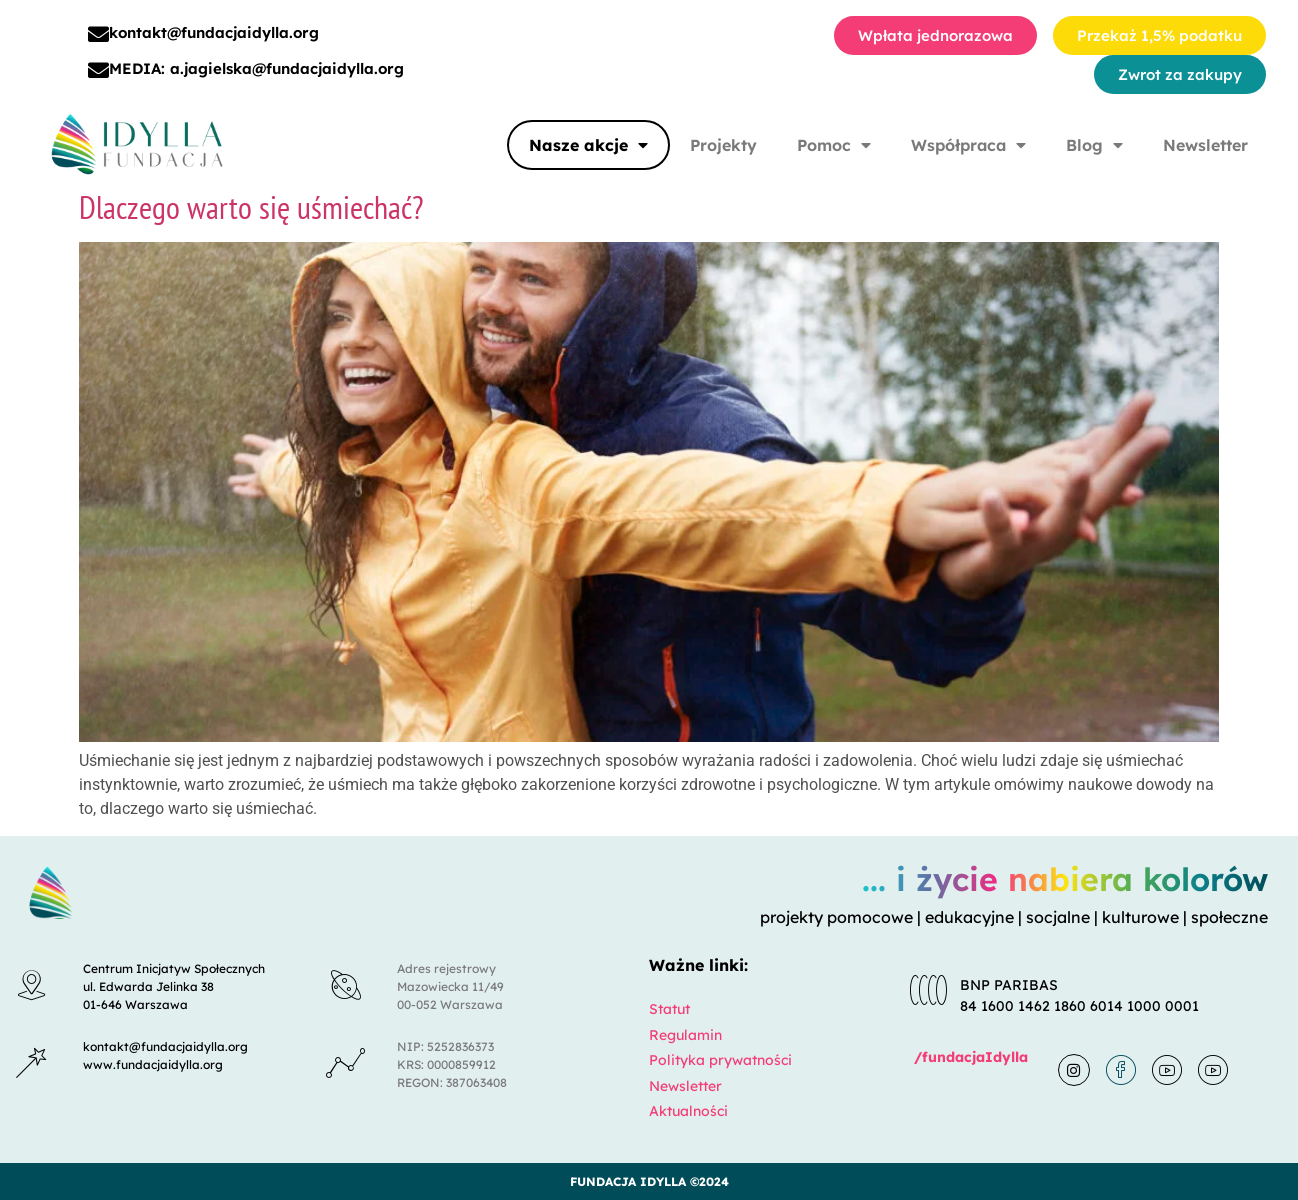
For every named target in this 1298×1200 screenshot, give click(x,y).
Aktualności (688, 1111)
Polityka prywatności (720, 1060)
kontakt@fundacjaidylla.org (214, 32)
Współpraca (968, 145)
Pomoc (834, 145)
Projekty (723, 145)
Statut (669, 1009)
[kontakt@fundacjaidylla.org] (98, 34)
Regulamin (685, 1035)
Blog (1094, 145)
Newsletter (1205, 145)
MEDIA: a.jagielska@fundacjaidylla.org (256, 68)
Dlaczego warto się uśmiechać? (251, 207)
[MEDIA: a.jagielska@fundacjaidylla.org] (98, 70)
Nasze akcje (588, 145)
